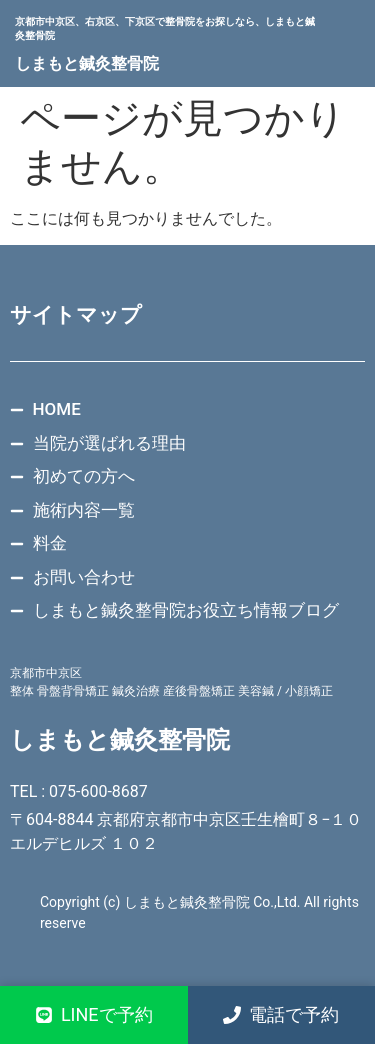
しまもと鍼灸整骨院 (87, 63)
